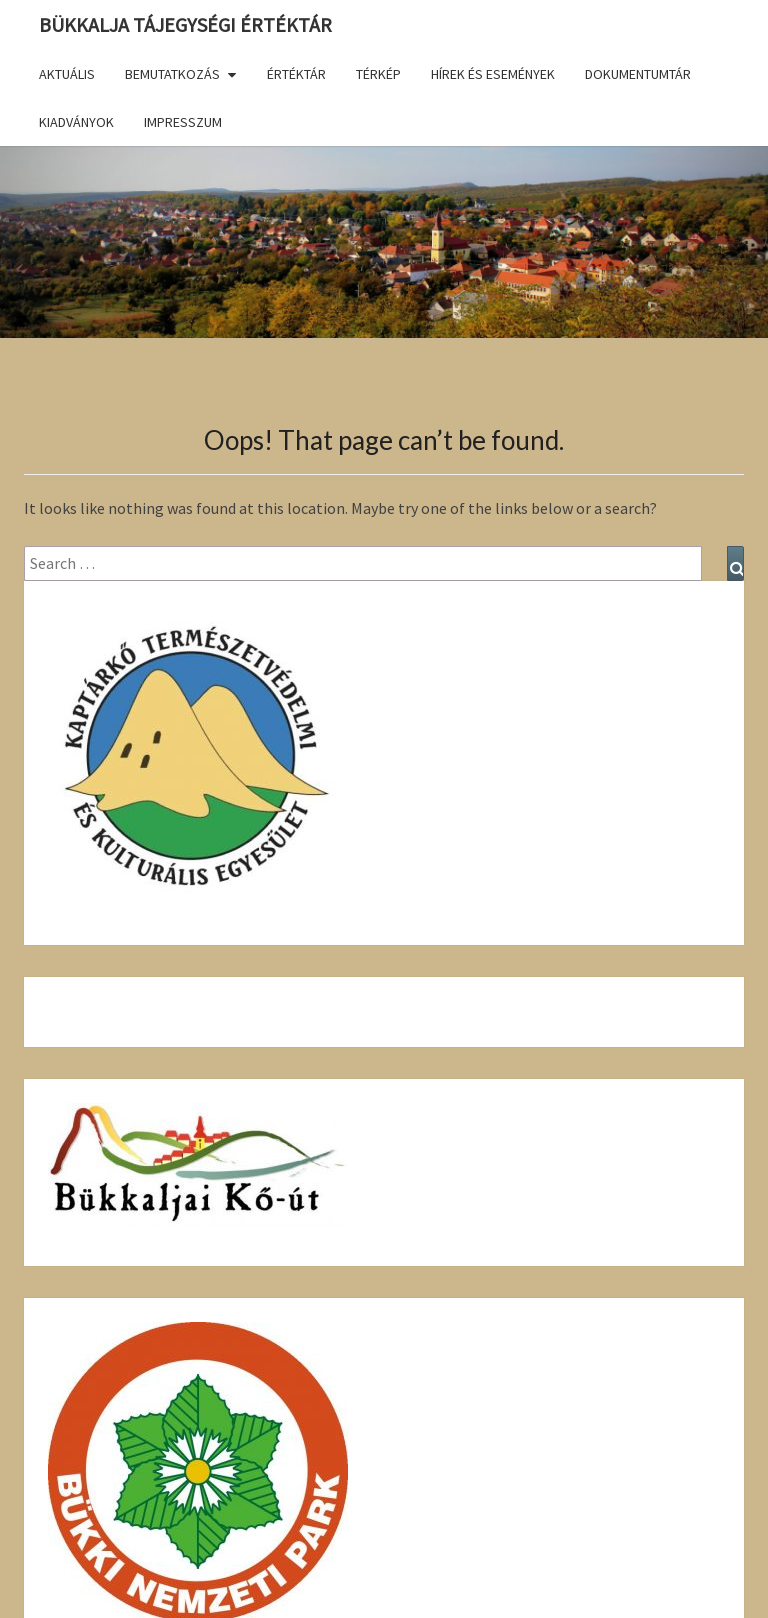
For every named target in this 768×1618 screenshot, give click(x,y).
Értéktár (296, 74)
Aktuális (67, 74)
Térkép (378, 74)
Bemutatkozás (172, 74)
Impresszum (183, 122)
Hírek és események (493, 74)
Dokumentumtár (638, 74)
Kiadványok (76, 122)
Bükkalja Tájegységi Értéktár (185, 24)
